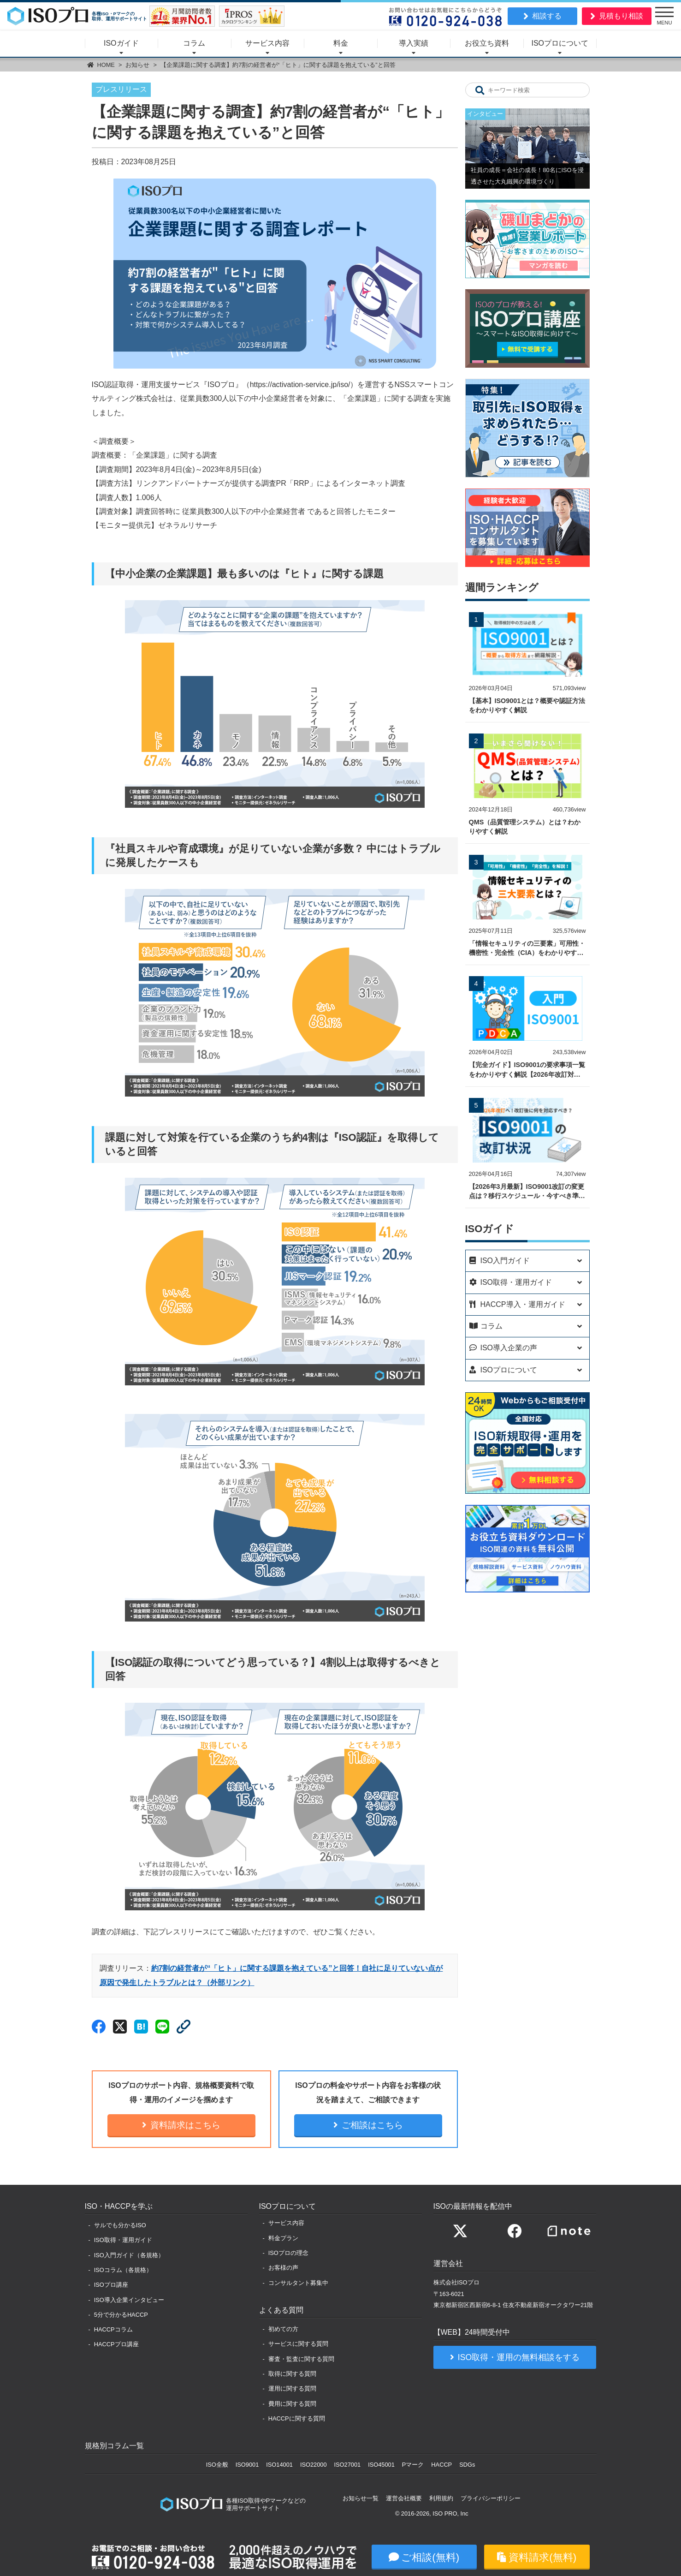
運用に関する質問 (292, 2388)
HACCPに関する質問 (296, 2418)
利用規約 (441, 2498)
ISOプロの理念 (288, 2252)
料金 (340, 43)
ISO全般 (217, 2464)
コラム (194, 43)
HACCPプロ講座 (116, 2344)
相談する (547, 16)
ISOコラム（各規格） (123, 2269)
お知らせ (137, 64)
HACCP (441, 2464)
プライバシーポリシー (491, 2498)
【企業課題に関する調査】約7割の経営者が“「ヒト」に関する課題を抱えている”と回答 (278, 64)
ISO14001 (279, 2464)
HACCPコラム (113, 2329)
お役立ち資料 (487, 43)
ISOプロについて (559, 43)
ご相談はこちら (372, 2125)
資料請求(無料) (542, 2557)
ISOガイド (121, 43)
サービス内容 (267, 43)
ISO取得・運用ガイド (123, 2239)
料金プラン (283, 2238)
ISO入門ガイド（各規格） (129, 2255)
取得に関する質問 (292, 2373)
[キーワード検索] (480, 90)
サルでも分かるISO (120, 2225)
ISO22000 (313, 2464)
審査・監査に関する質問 (301, 2358)
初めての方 (283, 2329)
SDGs (467, 2464)
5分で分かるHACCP (121, 2314)
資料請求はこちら (185, 2125)
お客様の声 (283, 2267)
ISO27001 (347, 2464)
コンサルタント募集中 (298, 2282)
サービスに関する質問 (298, 2343)
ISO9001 (247, 2464)
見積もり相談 (621, 16)
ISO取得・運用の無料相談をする (519, 2357)
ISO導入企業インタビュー (129, 2299)
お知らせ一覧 (361, 2498)
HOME (106, 64)
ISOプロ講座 (111, 2284)
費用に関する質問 (292, 2403)
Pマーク (413, 2464)
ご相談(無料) (430, 2557)
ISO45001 (381, 2464)
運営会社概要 (404, 2498)
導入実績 (413, 43)
